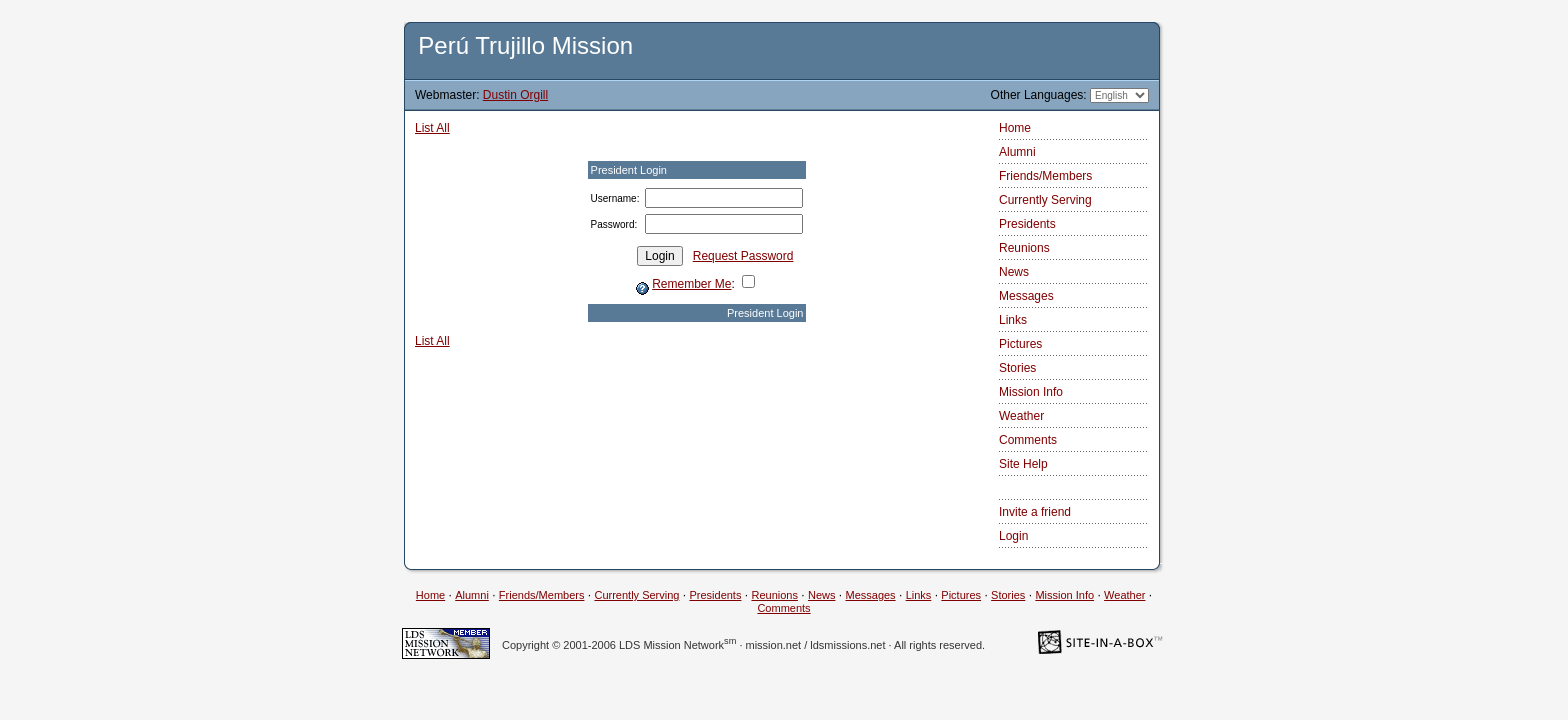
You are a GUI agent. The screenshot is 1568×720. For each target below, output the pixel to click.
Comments (1028, 440)
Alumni (1017, 152)
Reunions (1024, 248)
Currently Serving (1045, 200)
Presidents (1027, 224)
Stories (1017, 368)
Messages (1026, 296)
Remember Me (691, 284)
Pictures (1020, 344)
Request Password (743, 256)
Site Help (1023, 464)
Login (1013, 536)
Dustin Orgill (515, 95)
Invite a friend (1035, 512)
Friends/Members (1045, 176)
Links (1013, 320)
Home (1015, 128)
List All (432, 128)
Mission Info (1031, 392)
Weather (1021, 416)
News (1014, 272)
